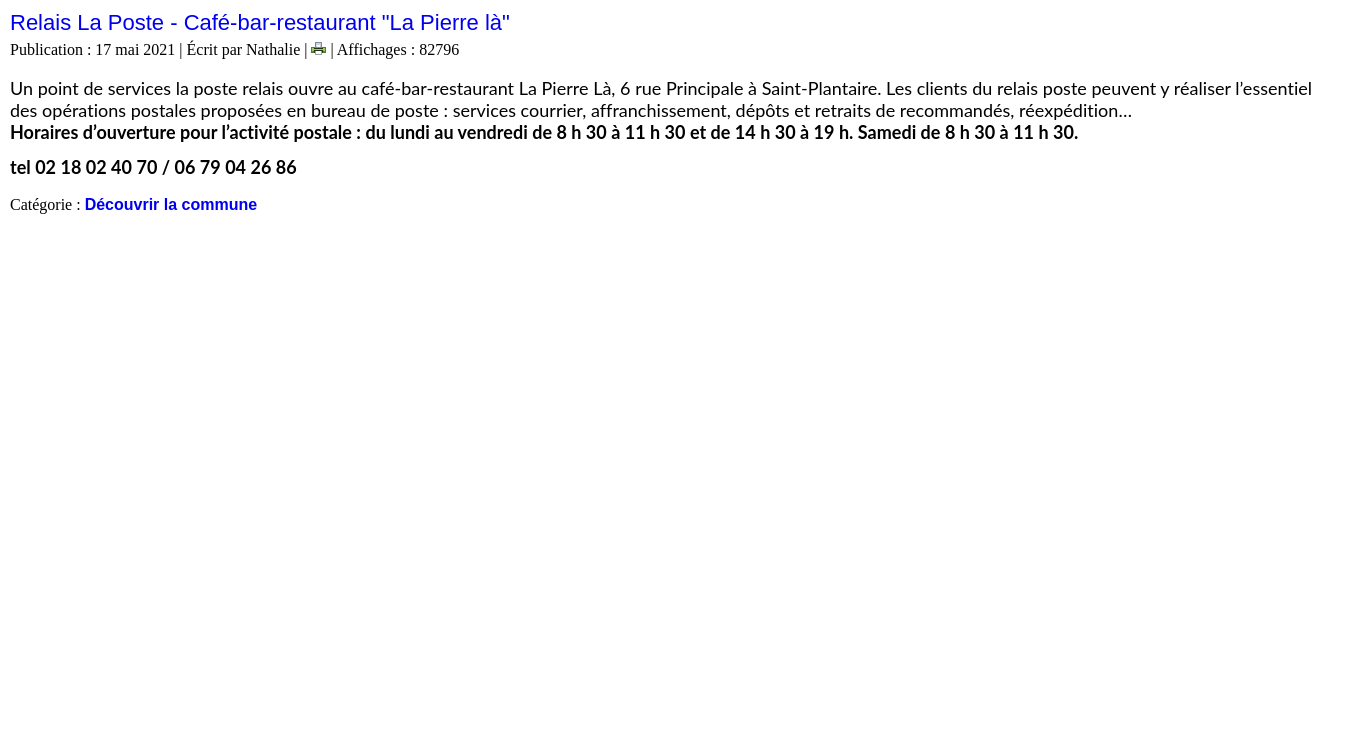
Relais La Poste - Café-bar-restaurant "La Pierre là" (260, 22)
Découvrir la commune (171, 204)
